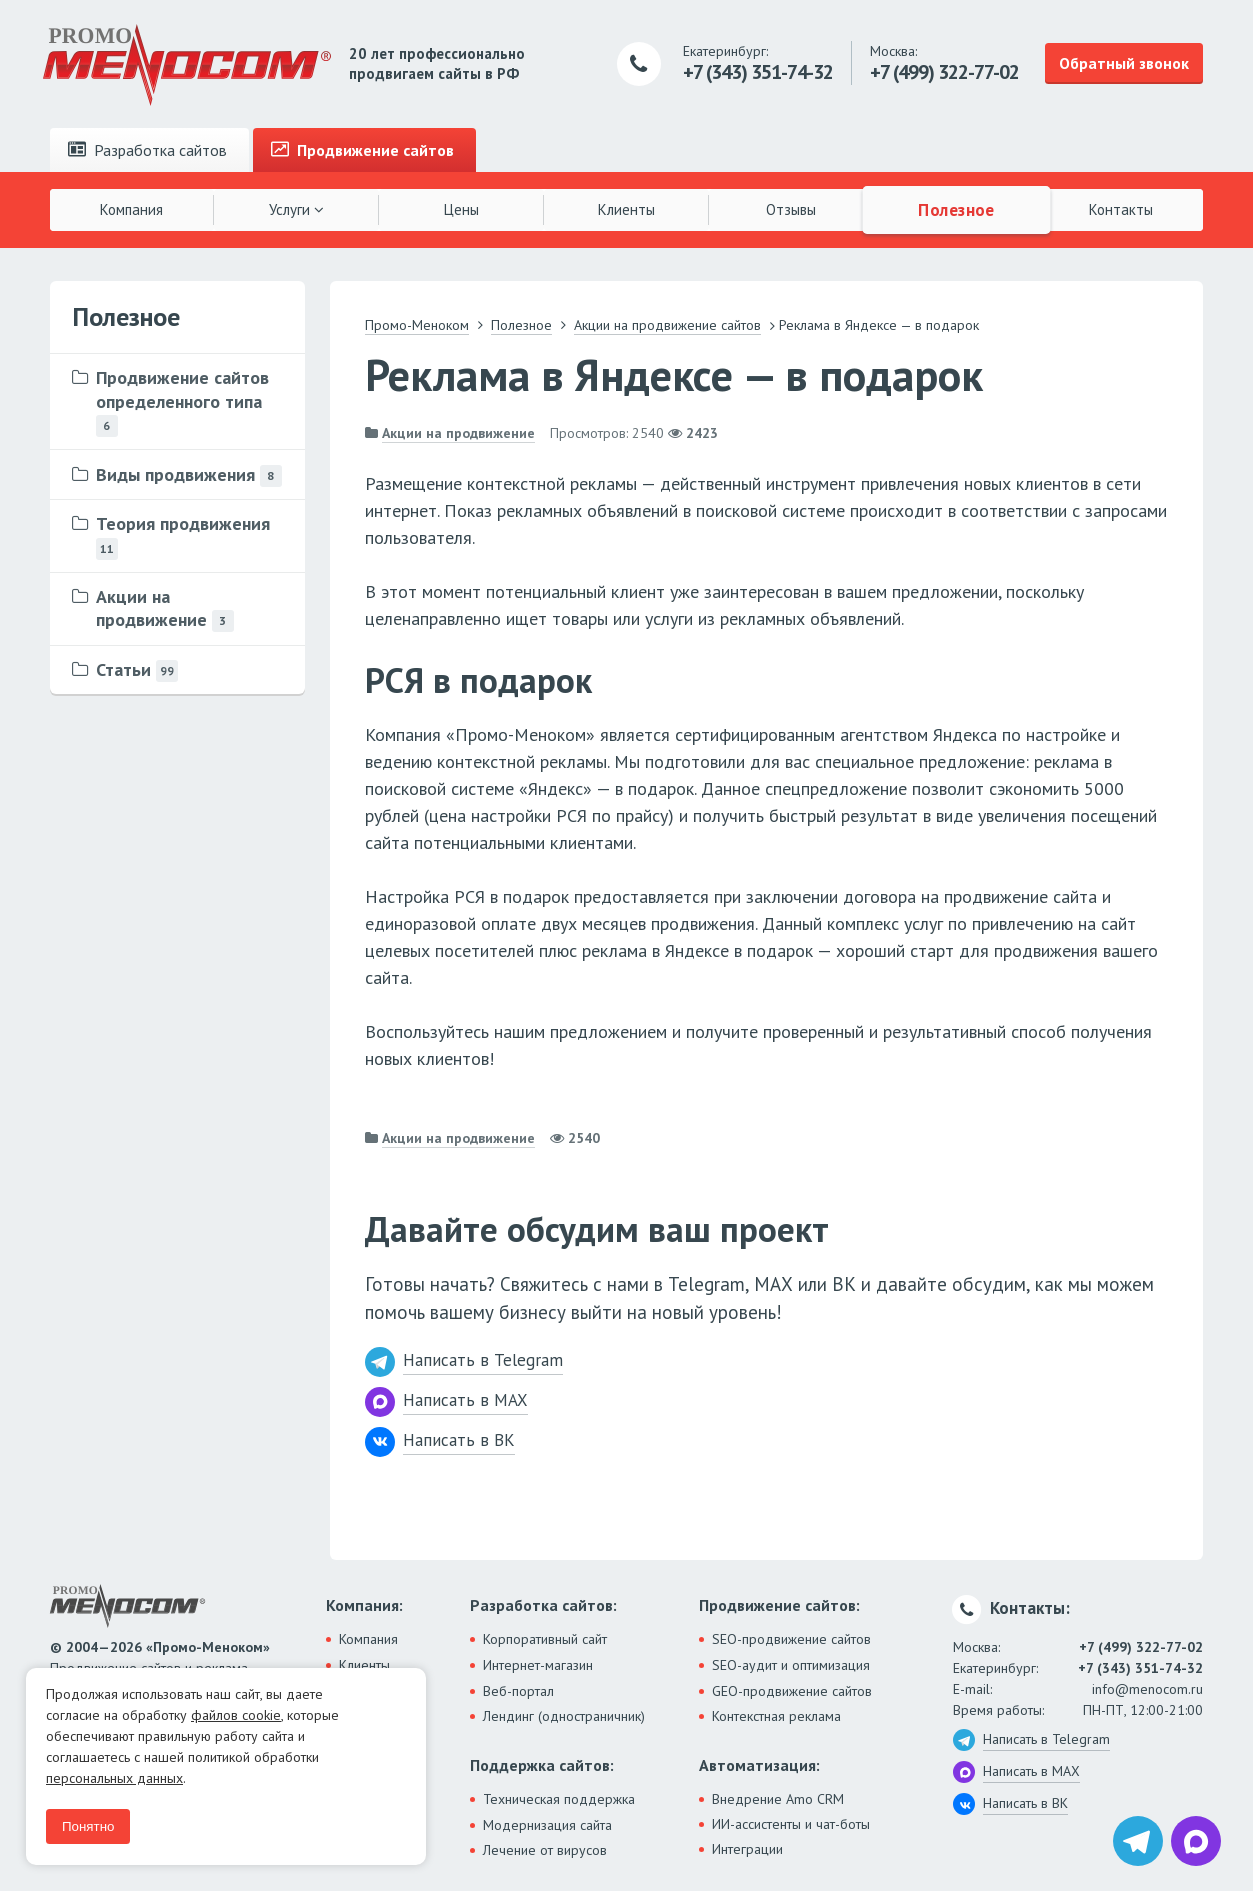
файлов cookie (236, 1715)
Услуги (296, 209)
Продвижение (362, 150)
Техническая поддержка (559, 1799)
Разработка (147, 150)
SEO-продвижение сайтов (791, 1639)
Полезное (956, 209)
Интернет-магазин (538, 1665)
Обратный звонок (1124, 63)
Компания (131, 209)
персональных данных (114, 1778)
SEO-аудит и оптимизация (791, 1665)
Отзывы (791, 209)
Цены (461, 209)
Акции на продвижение (458, 433)
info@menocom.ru (1147, 1689)
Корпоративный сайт (545, 1639)
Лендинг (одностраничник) (564, 1716)
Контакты (1121, 209)
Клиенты (626, 209)
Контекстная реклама (776, 1716)
